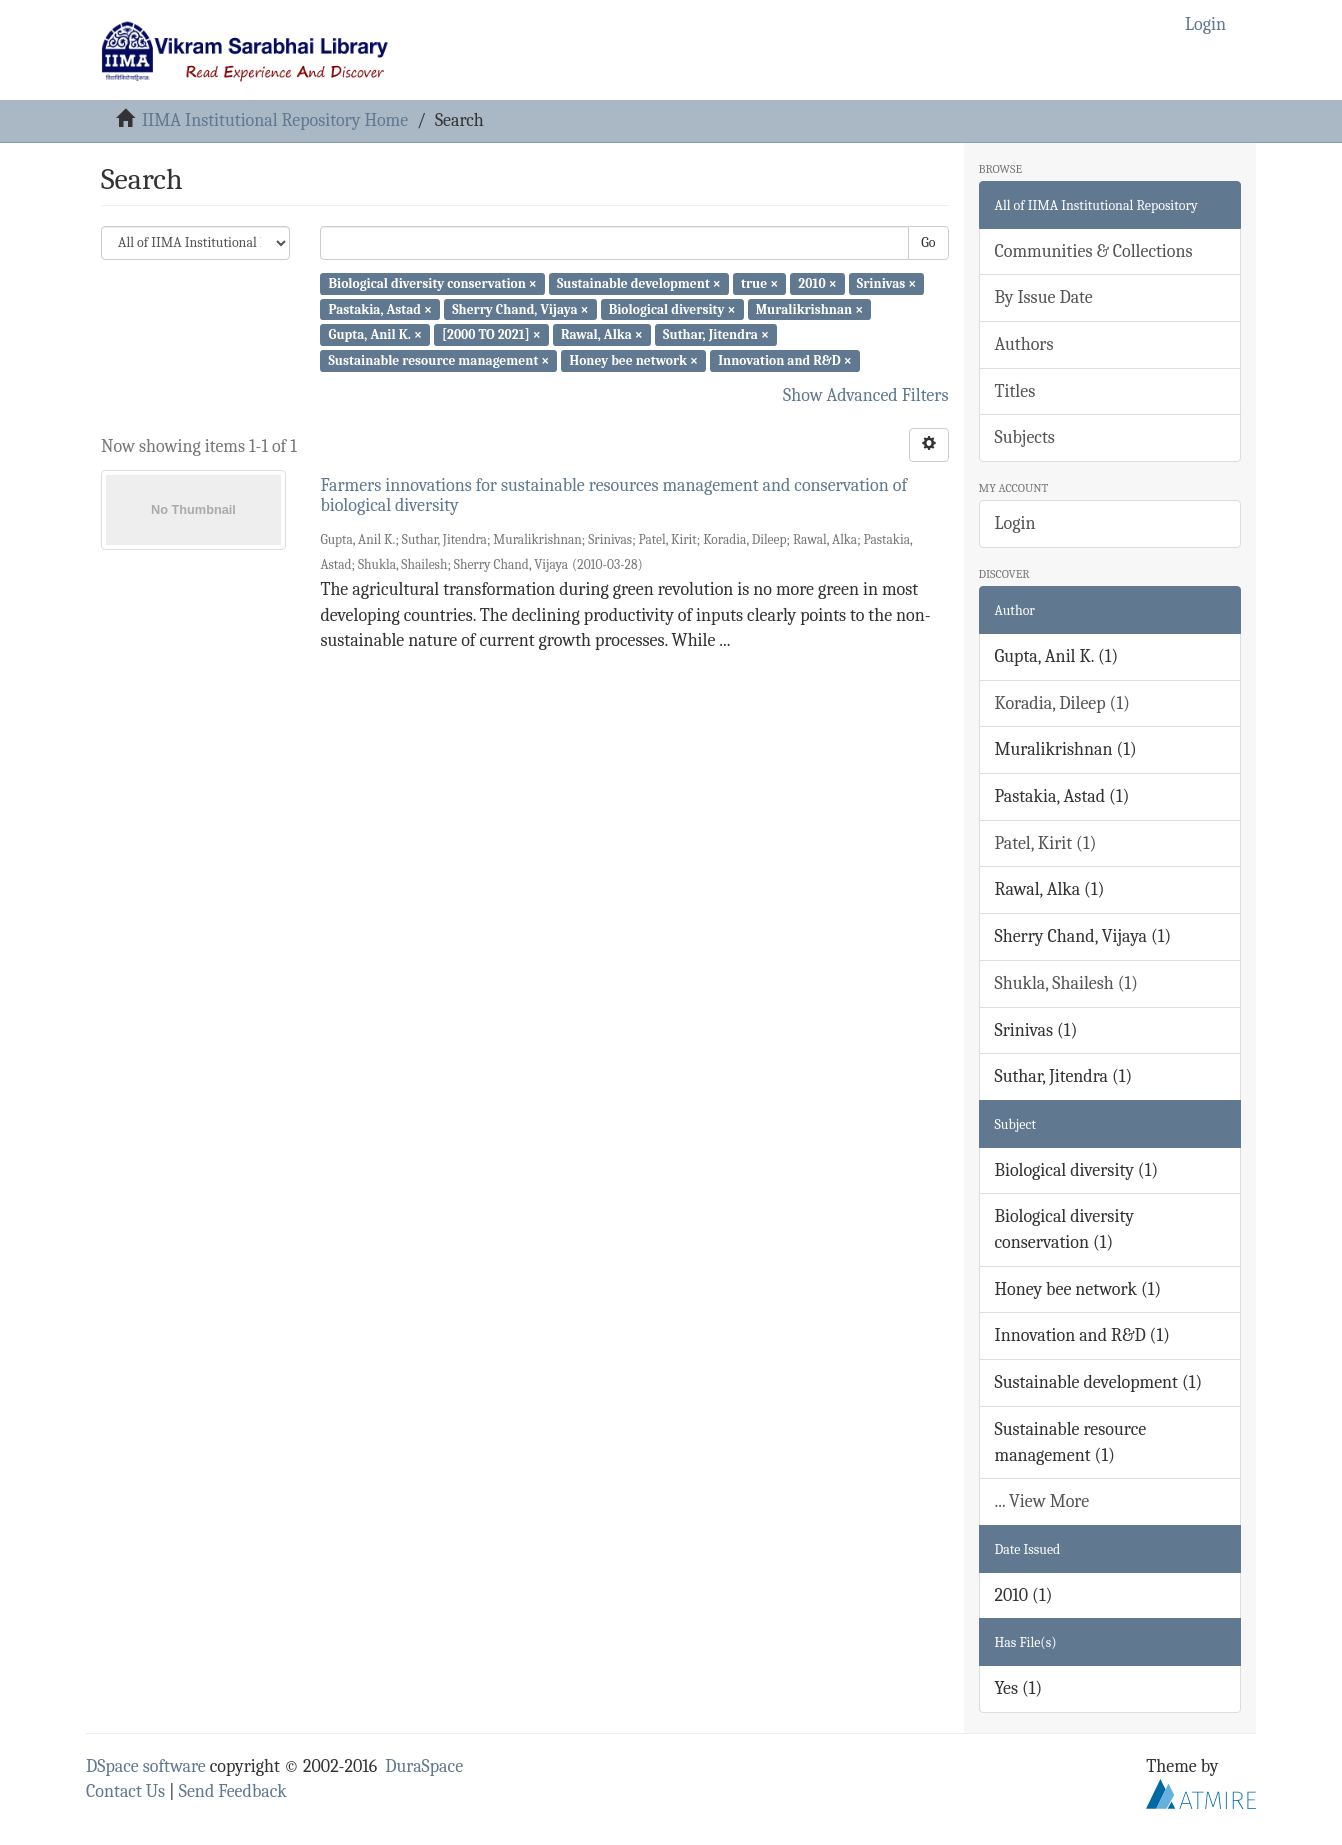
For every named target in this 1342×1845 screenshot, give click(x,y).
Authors (1024, 344)
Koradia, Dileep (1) (1062, 703)
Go (928, 242)
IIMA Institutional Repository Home (275, 120)
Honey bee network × (633, 360)
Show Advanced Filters (866, 395)
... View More (1042, 1501)
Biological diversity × (672, 308)
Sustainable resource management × (438, 360)
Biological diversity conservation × (432, 283)
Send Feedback (233, 1791)
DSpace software (146, 1766)
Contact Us (125, 1791)
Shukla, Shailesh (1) (1067, 983)
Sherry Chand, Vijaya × (520, 308)
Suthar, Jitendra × (716, 334)
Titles (1015, 391)
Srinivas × (886, 283)
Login (1015, 523)
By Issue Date (1044, 297)
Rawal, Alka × (602, 334)
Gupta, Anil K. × (374, 334)
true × (759, 283)
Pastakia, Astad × (380, 308)
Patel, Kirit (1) (1046, 843)
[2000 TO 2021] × (491, 334)
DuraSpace (424, 1766)
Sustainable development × (639, 283)
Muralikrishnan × (810, 308)
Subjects (1025, 437)
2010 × (817, 283)
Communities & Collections (1094, 251)
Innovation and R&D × (785, 360)
